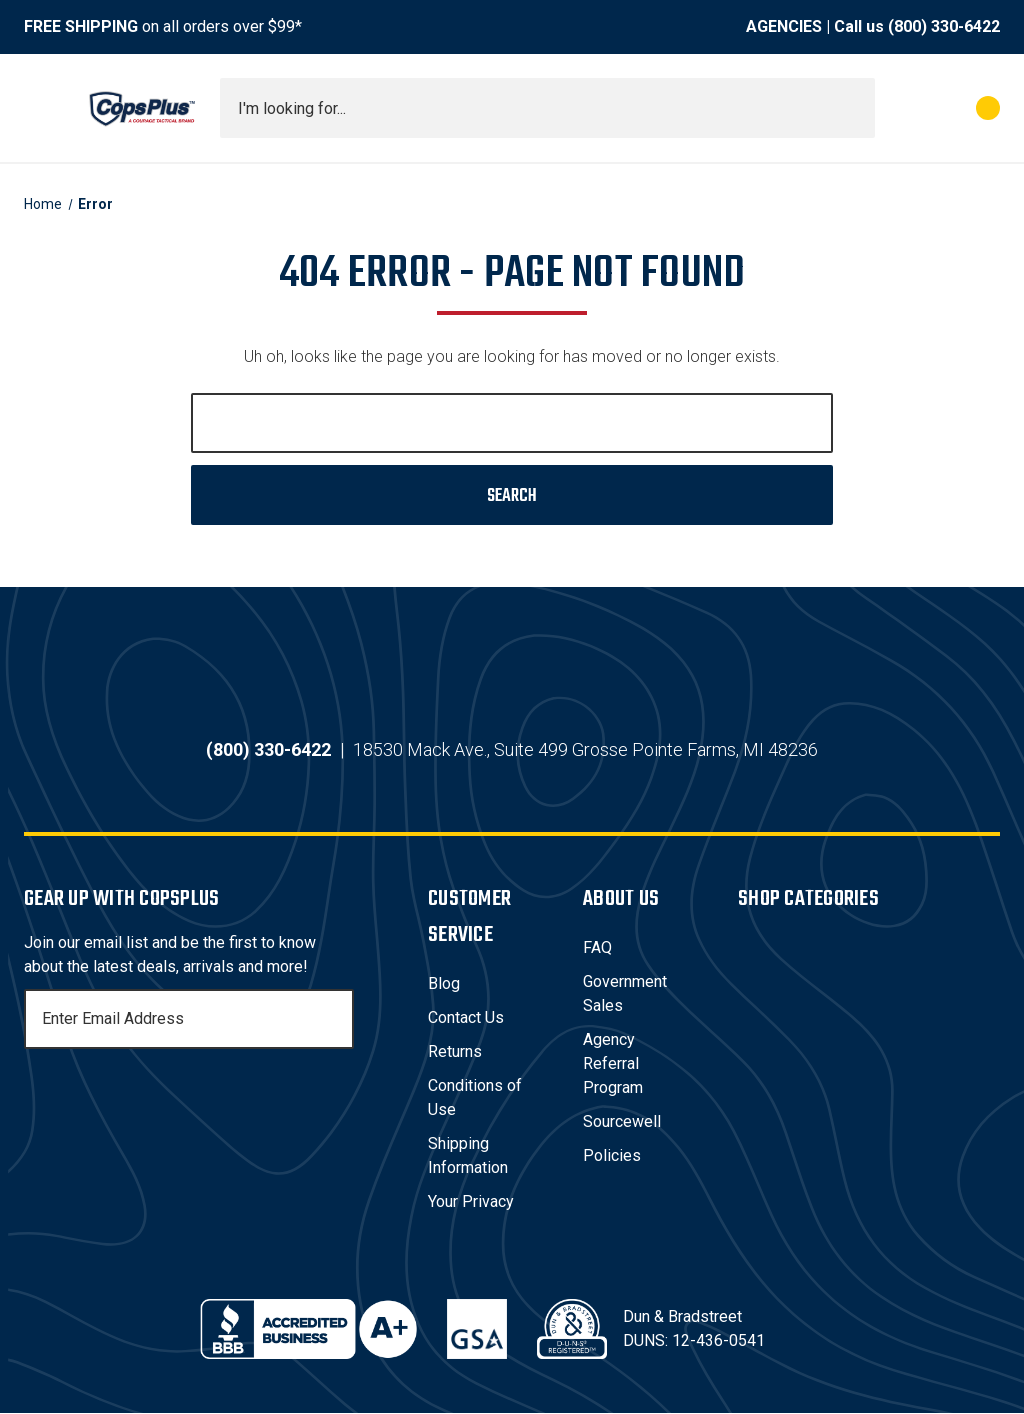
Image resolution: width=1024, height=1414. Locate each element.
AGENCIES (784, 26)
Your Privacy (471, 1202)
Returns (455, 1052)
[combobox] (547, 108)
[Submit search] (853, 108)
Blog (444, 984)
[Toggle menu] (42, 108)
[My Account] (899, 108)
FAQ (597, 948)
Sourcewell (622, 1122)
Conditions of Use (475, 1098)
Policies (612, 1156)
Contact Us (466, 1018)
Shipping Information (468, 1156)
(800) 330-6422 (944, 26)
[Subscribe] (336, 1020)
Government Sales (625, 994)
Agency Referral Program (613, 1064)
